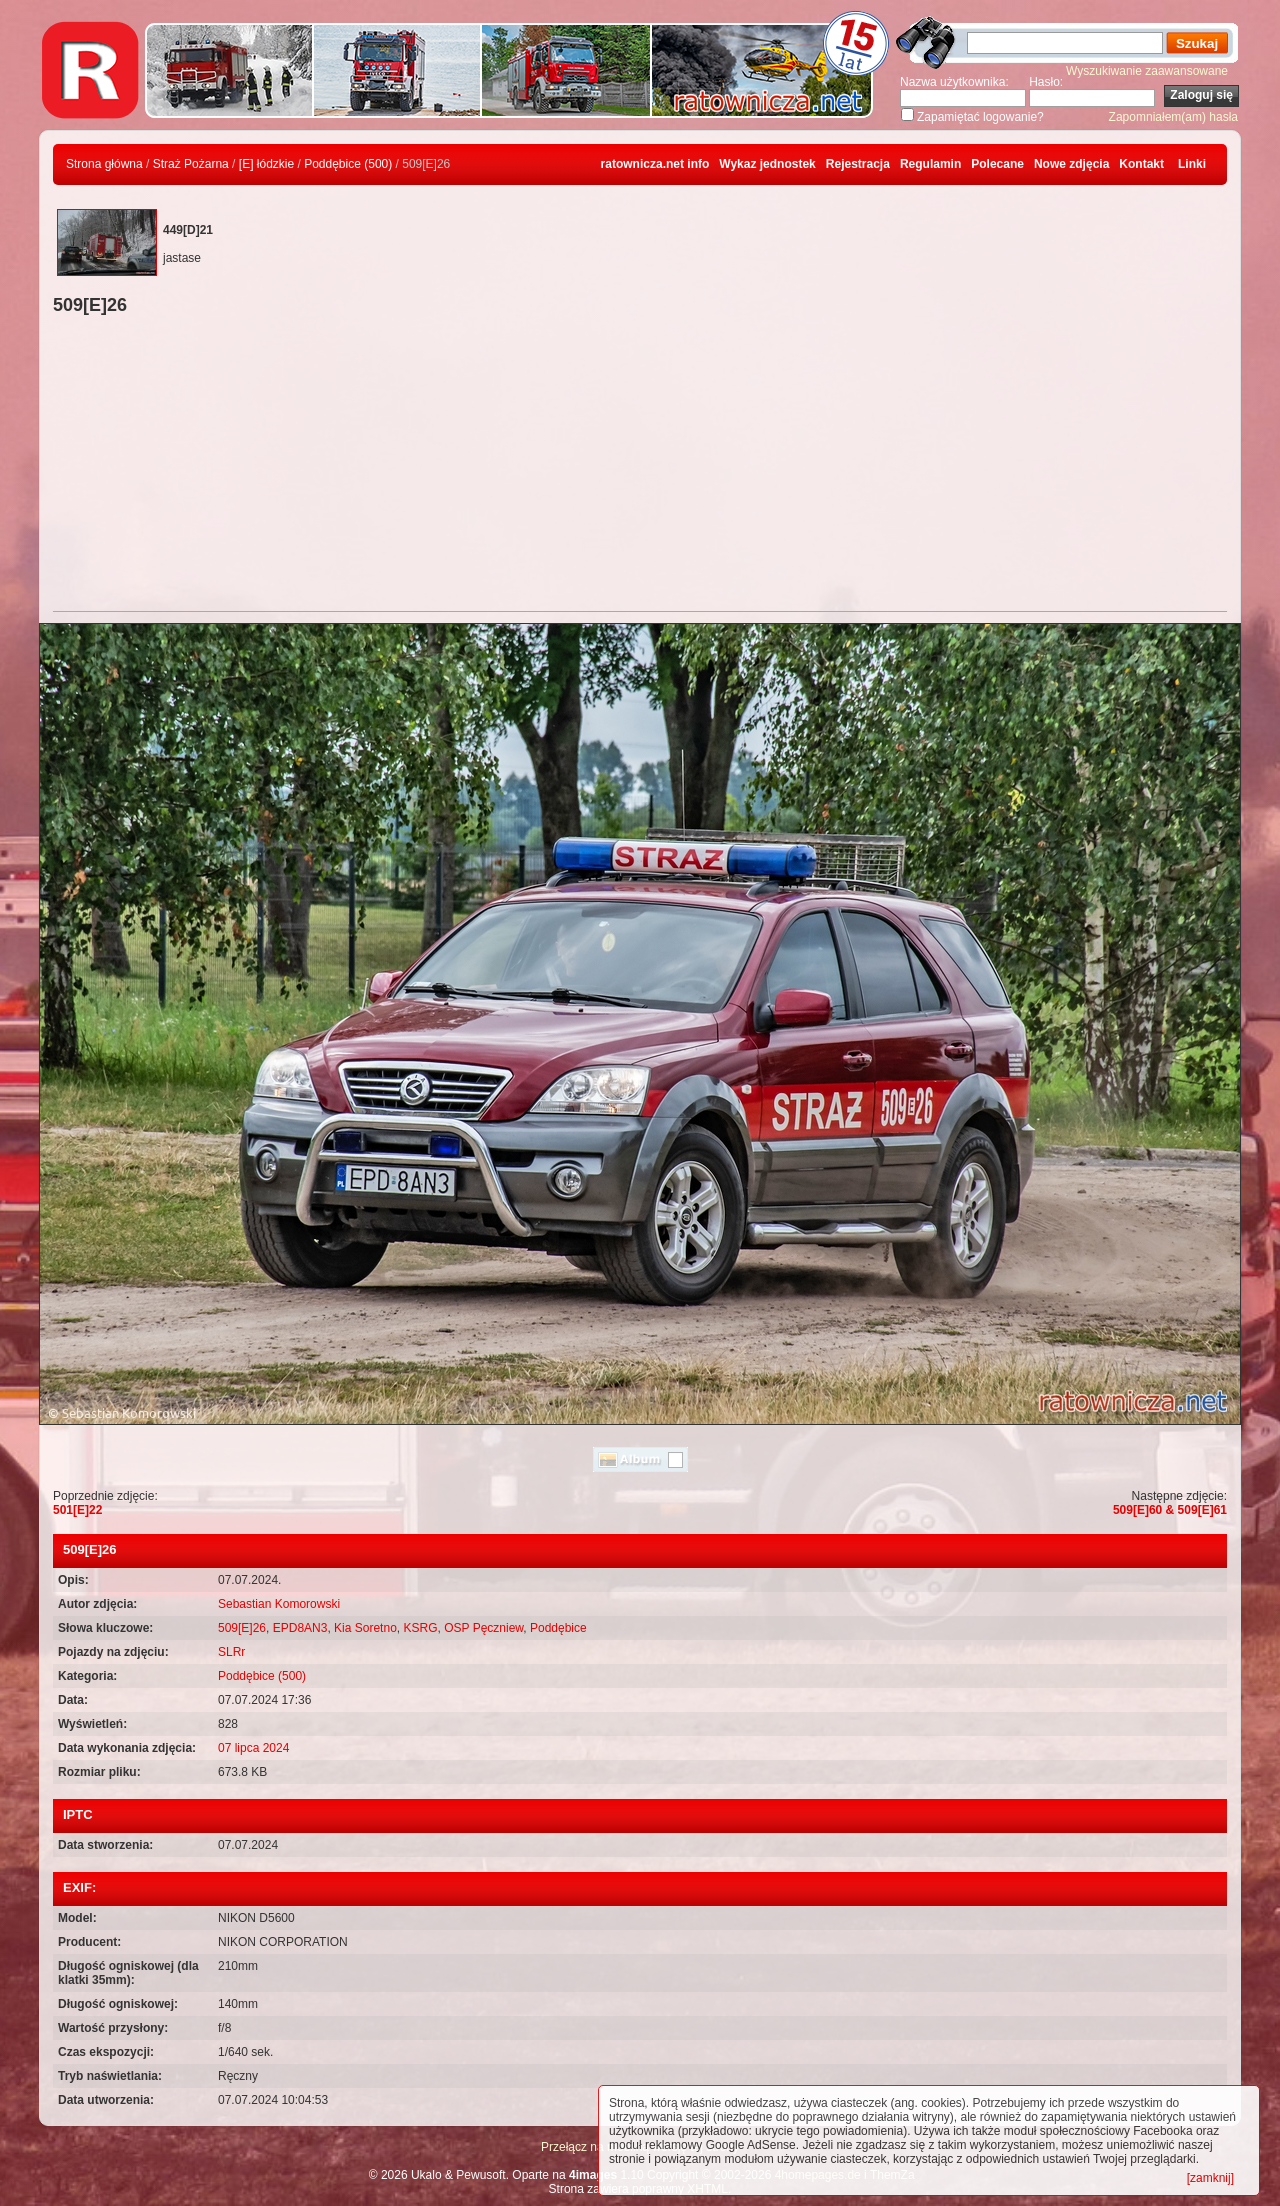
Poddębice (558, 1628)
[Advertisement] (640, 466)
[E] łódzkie (266, 164)
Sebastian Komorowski (279, 1604)
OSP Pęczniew (483, 1628)
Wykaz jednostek (767, 164)
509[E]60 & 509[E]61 (1170, 1510)
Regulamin (930, 164)
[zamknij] (1210, 2178)
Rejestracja (858, 164)
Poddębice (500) (348, 164)
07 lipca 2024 (253, 1748)
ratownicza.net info (655, 164)
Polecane (997, 164)
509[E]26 (242, 1628)
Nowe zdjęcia (1071, 164)
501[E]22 (77, 1510)
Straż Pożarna (191, 164)
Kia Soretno (365, 1628)
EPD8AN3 (300, 1628)
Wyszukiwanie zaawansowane (1147, 71)
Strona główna (104, 164)
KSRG (420, 1628)
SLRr (231, 1652)
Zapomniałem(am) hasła (1173, 117)
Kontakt (1141, 164)
